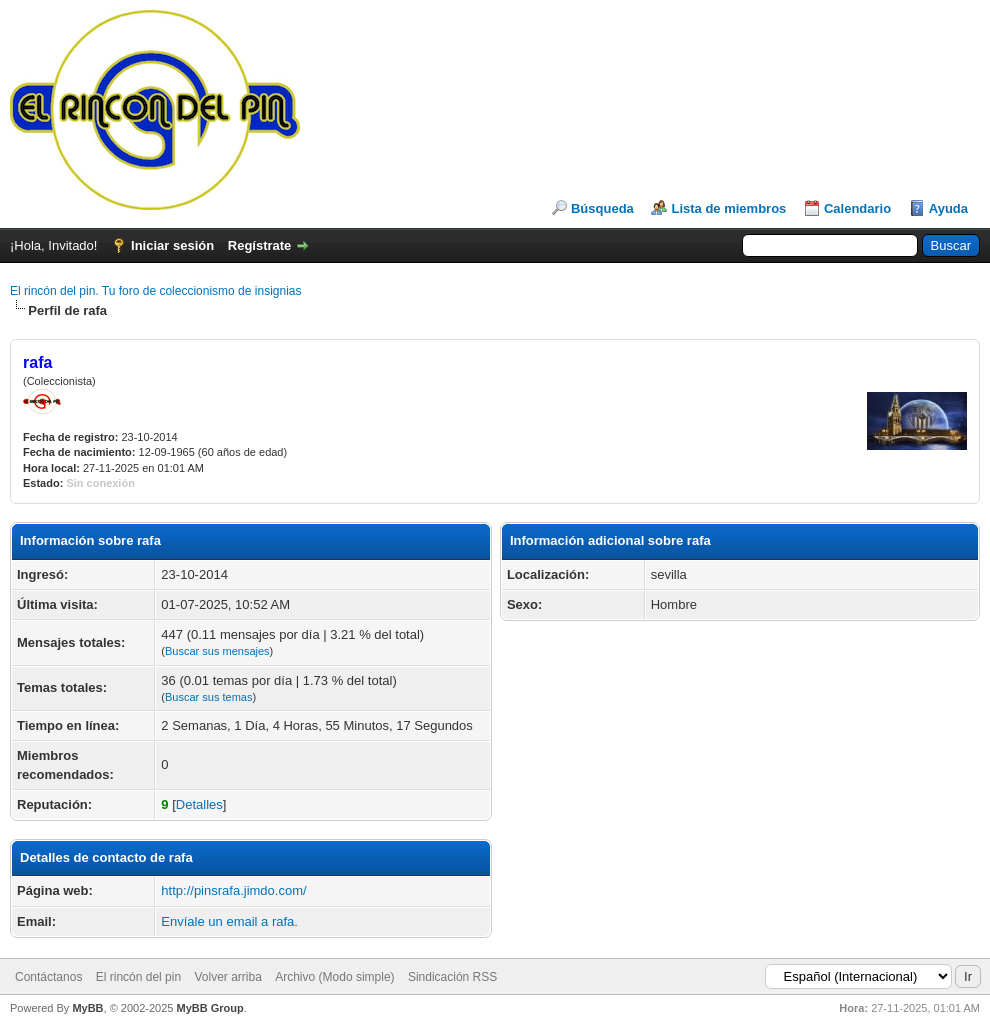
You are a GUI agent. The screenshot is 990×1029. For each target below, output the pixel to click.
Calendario (857, 208)
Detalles (199, 804)
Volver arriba (227, 977)
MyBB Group (209, 1008)
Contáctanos (48, 977)
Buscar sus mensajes (217, 651)
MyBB (87, 1008)
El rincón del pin (138, 977)
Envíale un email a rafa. (229, 921)
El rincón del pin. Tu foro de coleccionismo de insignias (156, 291)
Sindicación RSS (452, 977)
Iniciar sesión (172, 245)
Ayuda (948, 208)
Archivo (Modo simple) (334, 977)
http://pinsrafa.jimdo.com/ (233, 890)
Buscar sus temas (208, 697)
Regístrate (260, 245)
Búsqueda (602, 208)
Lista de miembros (728, 208)
